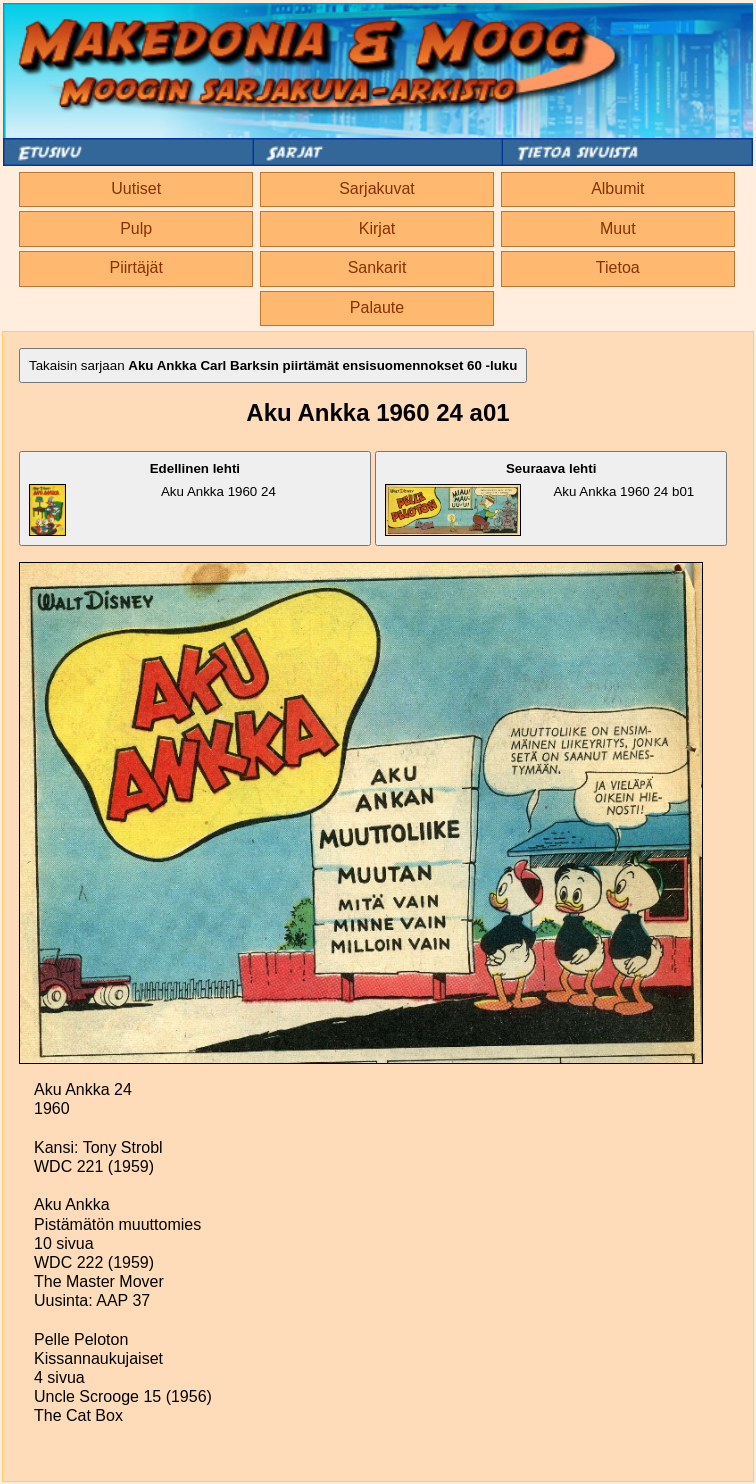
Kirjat (377, 228)
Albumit (617, 188)
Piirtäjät (136, 267)
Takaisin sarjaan (273, 365)
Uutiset (136, 188)
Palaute (377, 307)
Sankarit (377, 267)
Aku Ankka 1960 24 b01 (539, 498)
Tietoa (618, 267)
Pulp (136, 228)
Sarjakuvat (377, 188)
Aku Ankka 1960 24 (152, 498)
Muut (618, 228)
